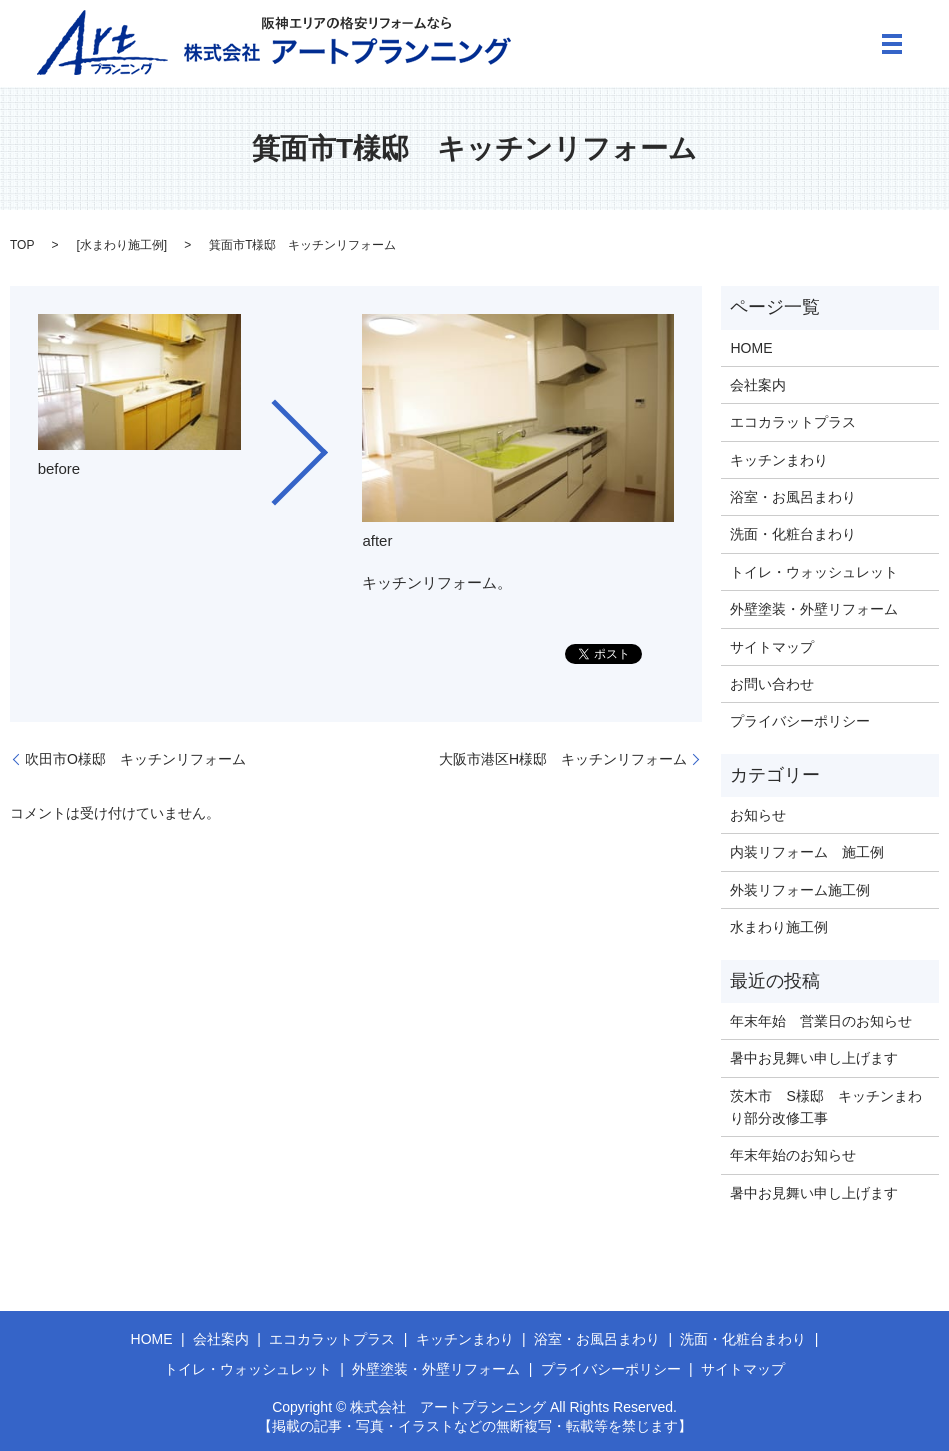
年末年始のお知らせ (793, 1155)
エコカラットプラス (793, 422)
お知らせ (758, 815)
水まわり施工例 (122, 245)
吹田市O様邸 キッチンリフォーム (135, 759)
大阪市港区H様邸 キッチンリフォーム (563, 759)
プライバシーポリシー (800, 721)
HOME (751, 348)
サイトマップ (772, 647)
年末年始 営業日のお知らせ (821, 1021)
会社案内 (758, 385)
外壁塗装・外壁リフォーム (814, 609)
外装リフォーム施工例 (800, 890)
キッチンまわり (779, 460)
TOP (22, 245)
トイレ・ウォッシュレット (814, 572)
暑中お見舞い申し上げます (814, 1058)
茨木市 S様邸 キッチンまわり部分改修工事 (825, 1107)
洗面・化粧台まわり (793, 534)
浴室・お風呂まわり (793, 497)
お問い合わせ (772, 684)
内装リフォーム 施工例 (807, 852)
